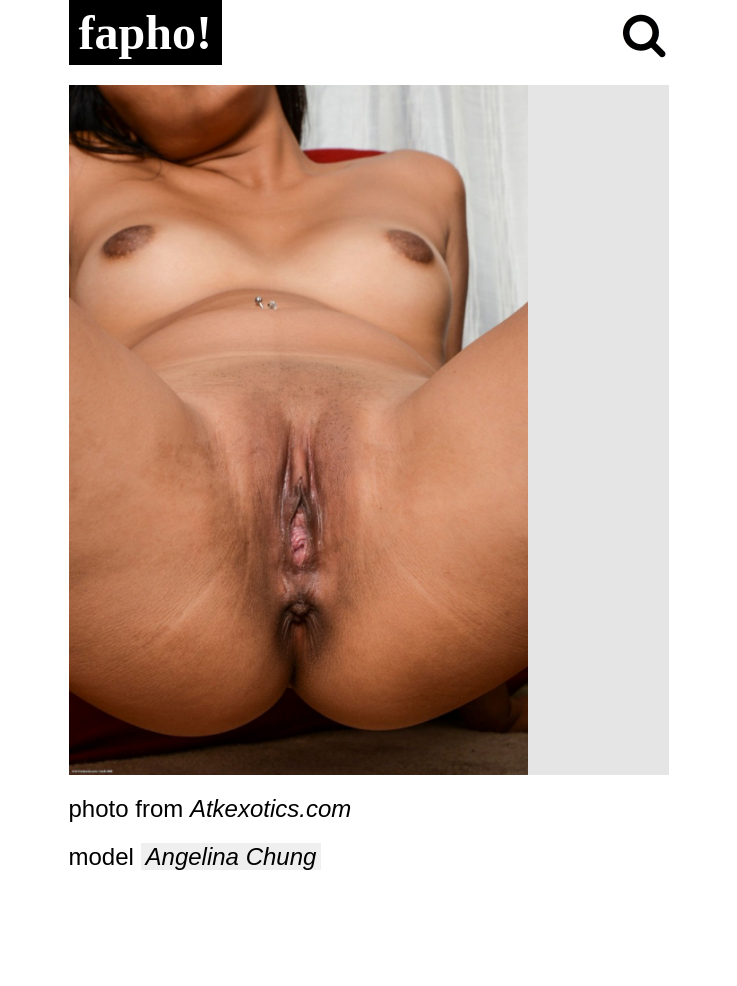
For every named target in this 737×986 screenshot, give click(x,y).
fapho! (145, 32)
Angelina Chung (231, 856)
